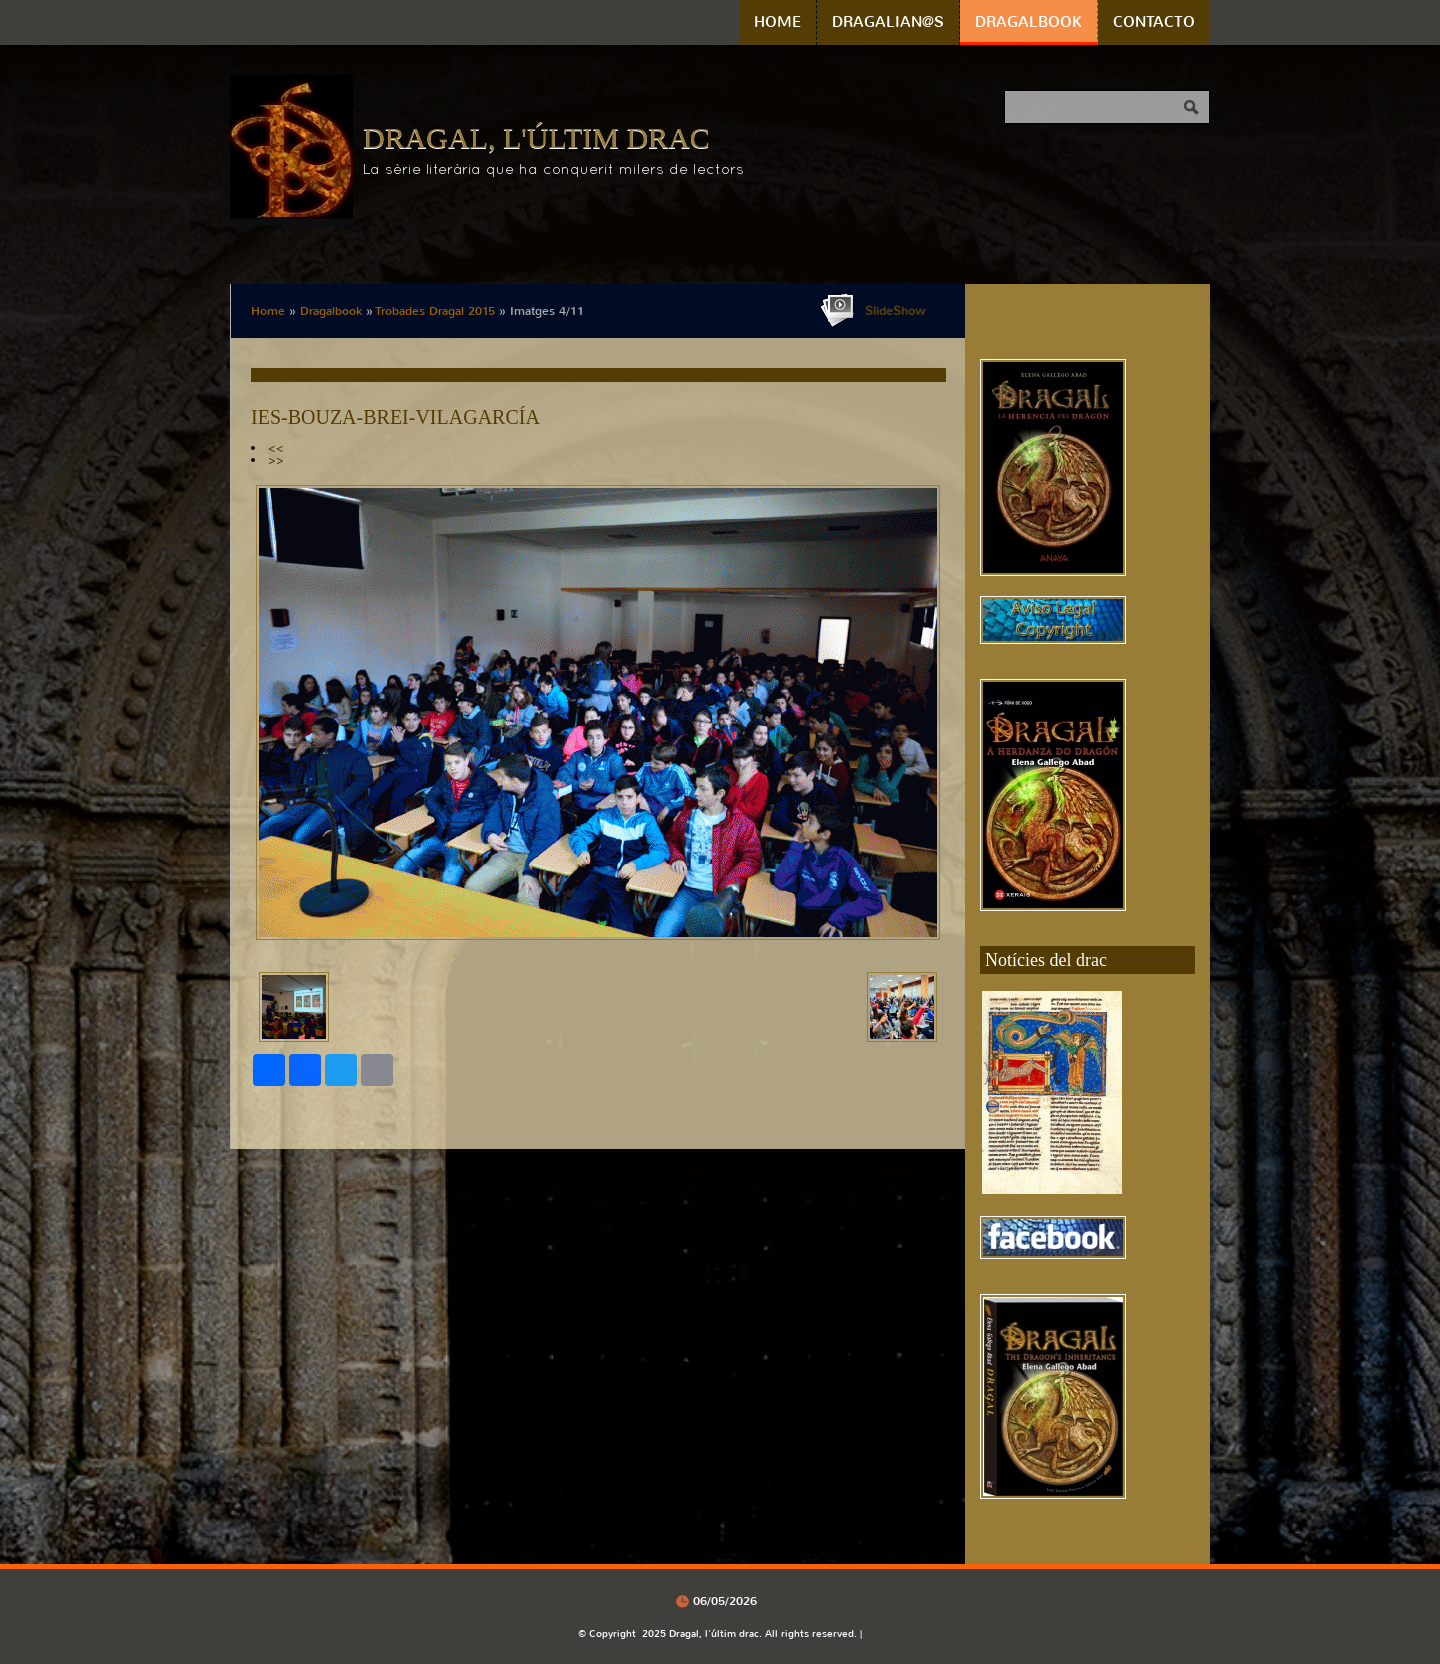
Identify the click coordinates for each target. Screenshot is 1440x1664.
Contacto (1154, 22)
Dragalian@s (888, 22)
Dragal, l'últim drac (536, 137)
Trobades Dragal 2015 (435, 311)
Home (777, 22)
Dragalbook (1028, 22)
